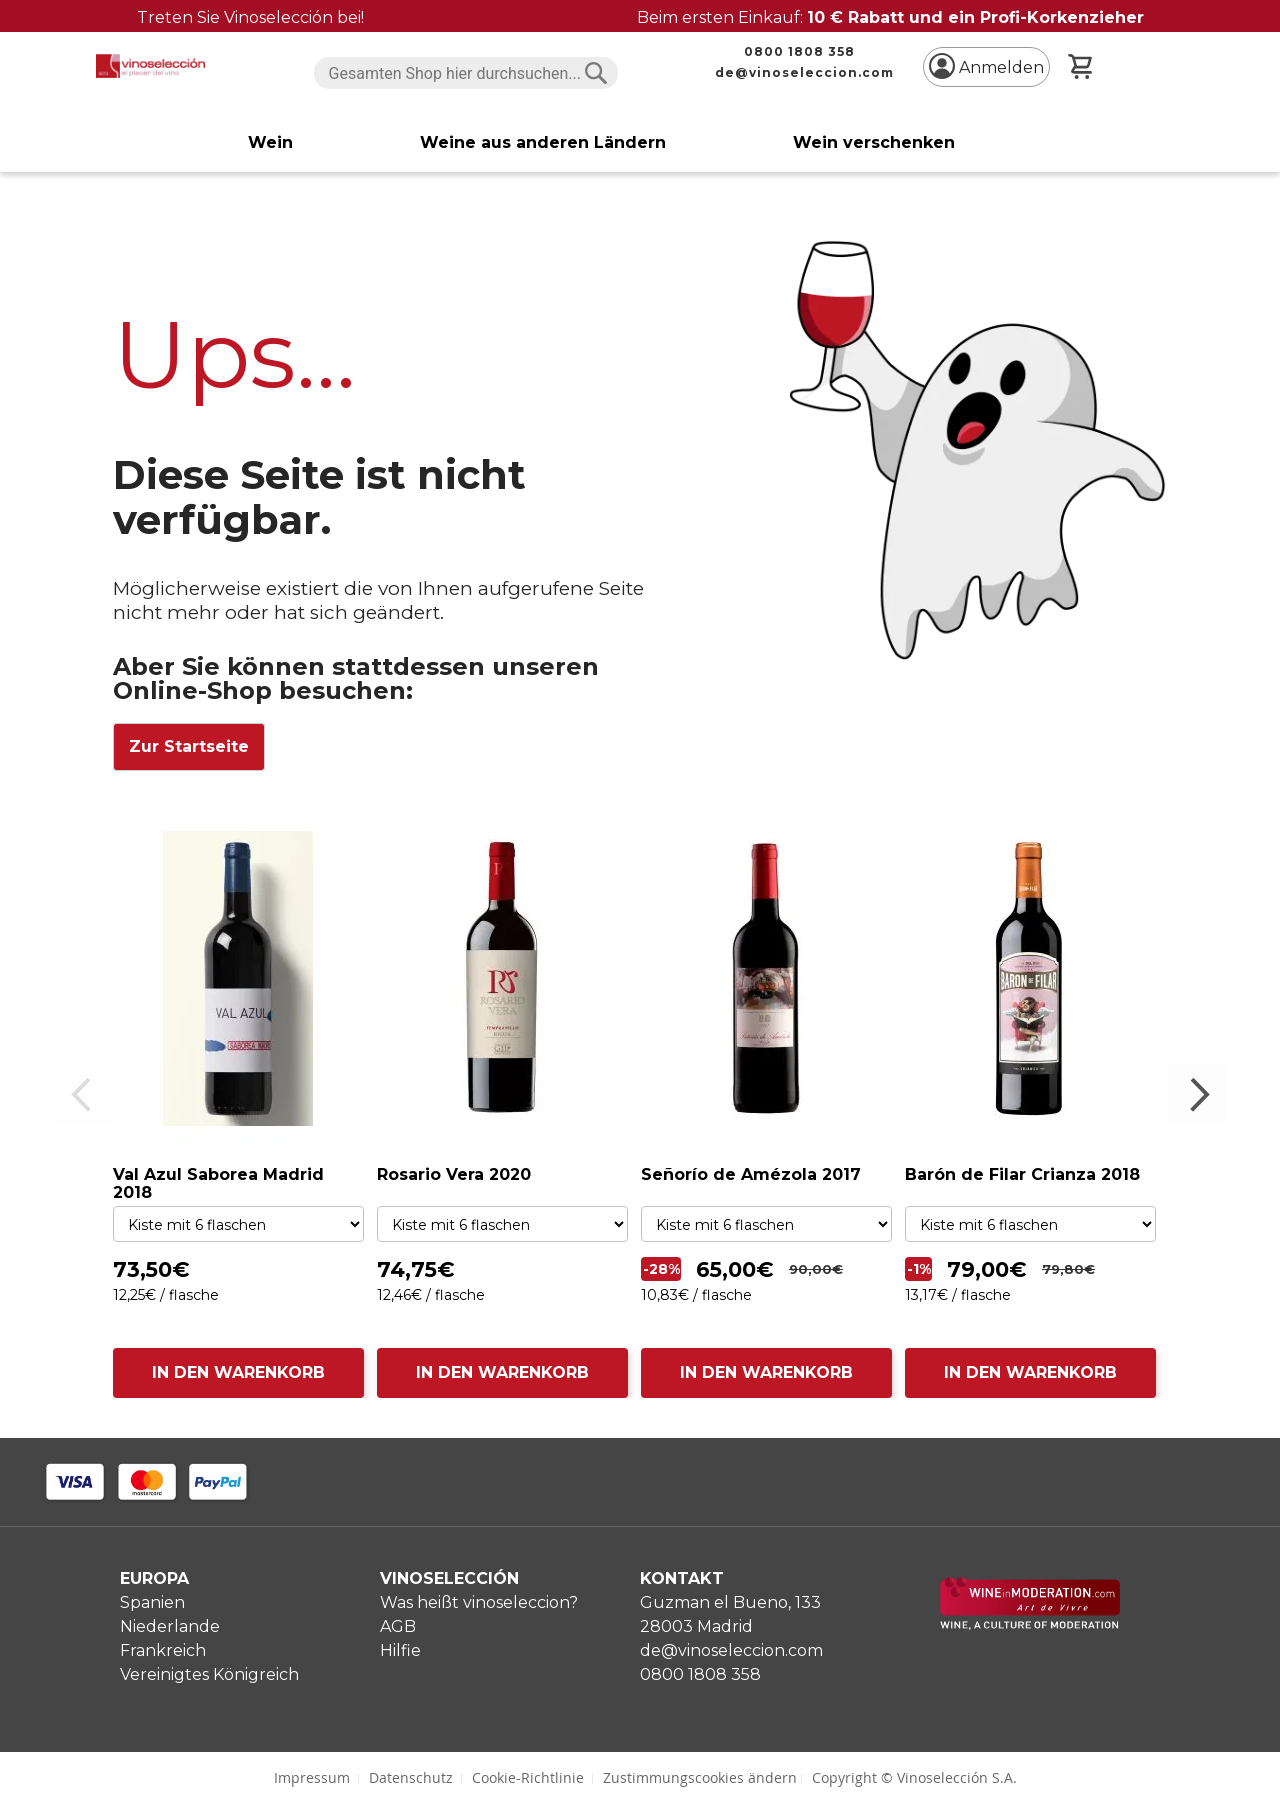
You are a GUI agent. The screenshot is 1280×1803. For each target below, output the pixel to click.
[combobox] (466, 73)
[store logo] (150, 66)
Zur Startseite (189, 746)
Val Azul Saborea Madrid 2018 (218, 1183)
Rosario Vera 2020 (454, 1174)
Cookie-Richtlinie (528, 1777)
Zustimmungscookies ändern (700, 1777)
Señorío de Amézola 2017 (751, 1174)
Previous (83, 1095)
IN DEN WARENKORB (238, 1372)
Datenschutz (411, 1777)
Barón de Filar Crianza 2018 (1022, 1174)
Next (1197, 1095)
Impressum (312, 1777)
